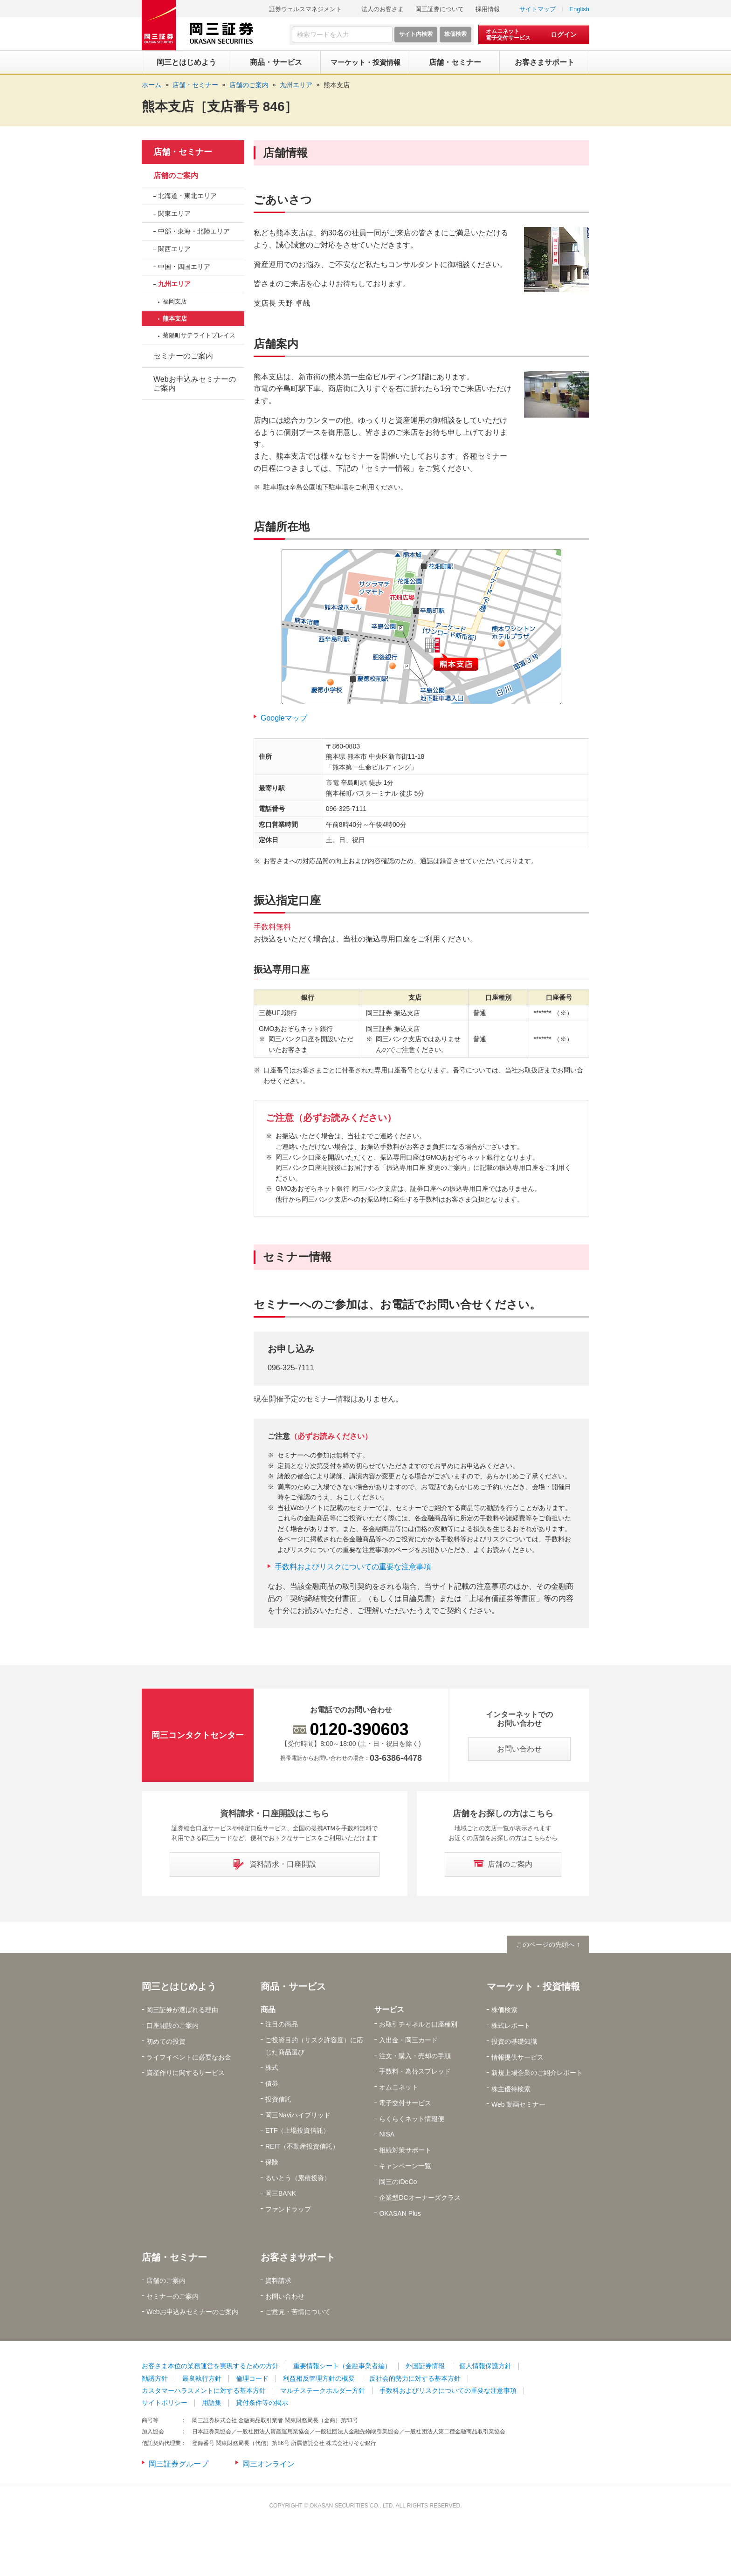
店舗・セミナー (182, 152)
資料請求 (278, 2280)
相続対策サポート (405, 2150)
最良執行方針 (201, 2378)
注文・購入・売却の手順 (415, 2056)
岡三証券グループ (178, 2464)
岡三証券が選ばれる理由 (182, 2009)
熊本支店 (337, 85)
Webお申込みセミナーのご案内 (194, 383)
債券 (271, 2083)
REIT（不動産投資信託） (302, 2146)
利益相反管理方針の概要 (319, 2378)
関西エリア (174, 249)
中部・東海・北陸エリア (194, 231)
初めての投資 (166, 2041)
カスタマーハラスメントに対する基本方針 (204, 2390)
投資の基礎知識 (514, 2041)
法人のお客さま (382, 9)
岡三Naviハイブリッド (298, 2115)
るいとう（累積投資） (298, 2178)
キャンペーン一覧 (405, 2166)
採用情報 (488, 9)
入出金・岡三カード (408, 2040)
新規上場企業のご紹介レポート (537, 2072)
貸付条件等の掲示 (262, 2402)
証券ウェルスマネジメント (305, 9)
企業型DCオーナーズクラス (419, 2197)
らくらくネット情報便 (411, 2119)
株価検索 (504, 2009)
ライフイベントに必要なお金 (188, 2057)
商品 (268, 2009)
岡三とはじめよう (179, 1986)
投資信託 (278, 2099)
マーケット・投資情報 (533, 1986)
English (579, 9)
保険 (271, 2162)
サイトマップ (537, 9)
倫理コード (252, 2378)
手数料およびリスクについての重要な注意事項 (353, 1567)
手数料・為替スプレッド (415, 2071)
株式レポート (511, 2025)
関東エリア (174, 213)
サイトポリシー (164, 2402)
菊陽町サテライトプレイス (199, 335)
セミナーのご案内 (183, 356)
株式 (271, 2067)
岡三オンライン (268, 2464)
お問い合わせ (284, 2296)
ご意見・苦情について (298, 2311)
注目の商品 (281, 2024)
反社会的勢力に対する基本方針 (415, 2378)
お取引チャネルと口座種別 (418, 2024)
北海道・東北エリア (187, 195)
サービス (389, 2009)
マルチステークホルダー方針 (322, 2390)
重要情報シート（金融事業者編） (342, 2366)
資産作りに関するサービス (185, 2072)
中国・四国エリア (184, 266)
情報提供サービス (517, 2057)
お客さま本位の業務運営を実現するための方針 (210, 2366)
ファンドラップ (288, 2209)
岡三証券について (439, 9)
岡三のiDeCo (398, 2181)
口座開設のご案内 (172, 2025)
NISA (386, 2134)
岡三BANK (280, 2193)
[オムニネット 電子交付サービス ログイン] (533, 34)
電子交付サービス (405, 2103)
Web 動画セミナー (518, 2104)
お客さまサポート (298, 2257)
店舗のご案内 (175, 175)
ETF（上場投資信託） (297, 2130)
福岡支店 (175, 301)
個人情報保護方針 (485, 2366)
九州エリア (174, 284)
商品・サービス (293, 1986)
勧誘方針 (155, 2378)
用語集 (211, 2402)
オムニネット (398, 2087)
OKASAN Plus (400, 2213)
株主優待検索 (511, 2089)
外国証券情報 (425, 2366)
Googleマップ (284, 718)
